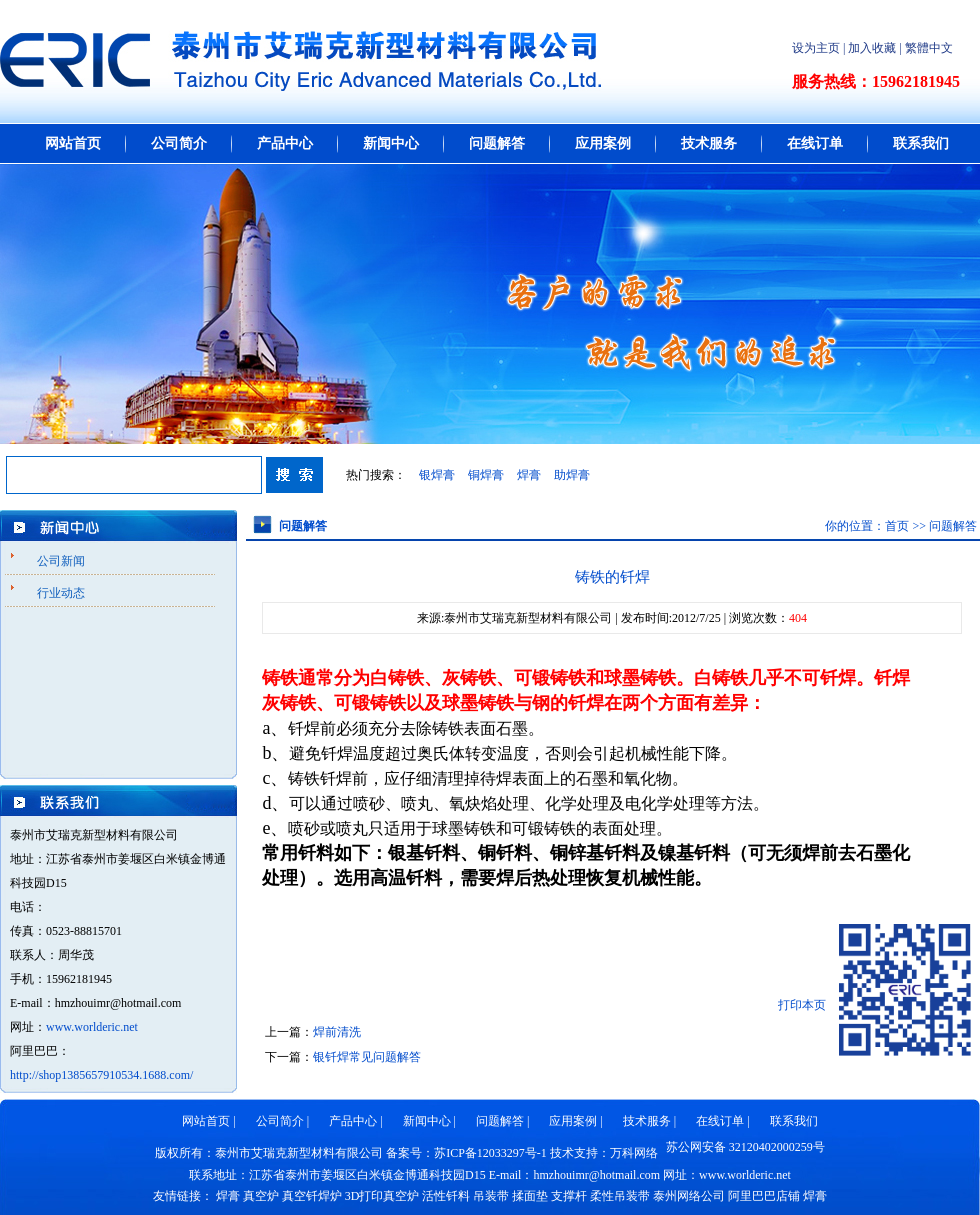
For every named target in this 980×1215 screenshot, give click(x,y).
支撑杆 (569, 1196)
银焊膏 (437, 475)
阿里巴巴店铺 (764, 1196)
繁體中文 (929, 48)
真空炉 (261, 1196)
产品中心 (285, 143)
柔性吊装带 (620, 1196)
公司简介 (179, 143)
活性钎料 (446, 1196)
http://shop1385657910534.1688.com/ (101, 1075)
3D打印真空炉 (382, 1196)
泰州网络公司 (689, 1196)
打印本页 (802, 1005)
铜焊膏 (486, 475)
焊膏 (529, 475)
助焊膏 (572, 475)
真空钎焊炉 (312, 1196)
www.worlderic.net (92, 1027)
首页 (897, 526)
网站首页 (73, 143)
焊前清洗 (337, 1032)
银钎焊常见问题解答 (367, 1057)
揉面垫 (530, 1196)
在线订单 (815, 143)
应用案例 (603, 143)
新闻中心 (391, 143)
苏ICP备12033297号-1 (490, 1153)
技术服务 (709, 143)
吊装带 (491, 1196)
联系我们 (921, 143)
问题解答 (497, 143)
